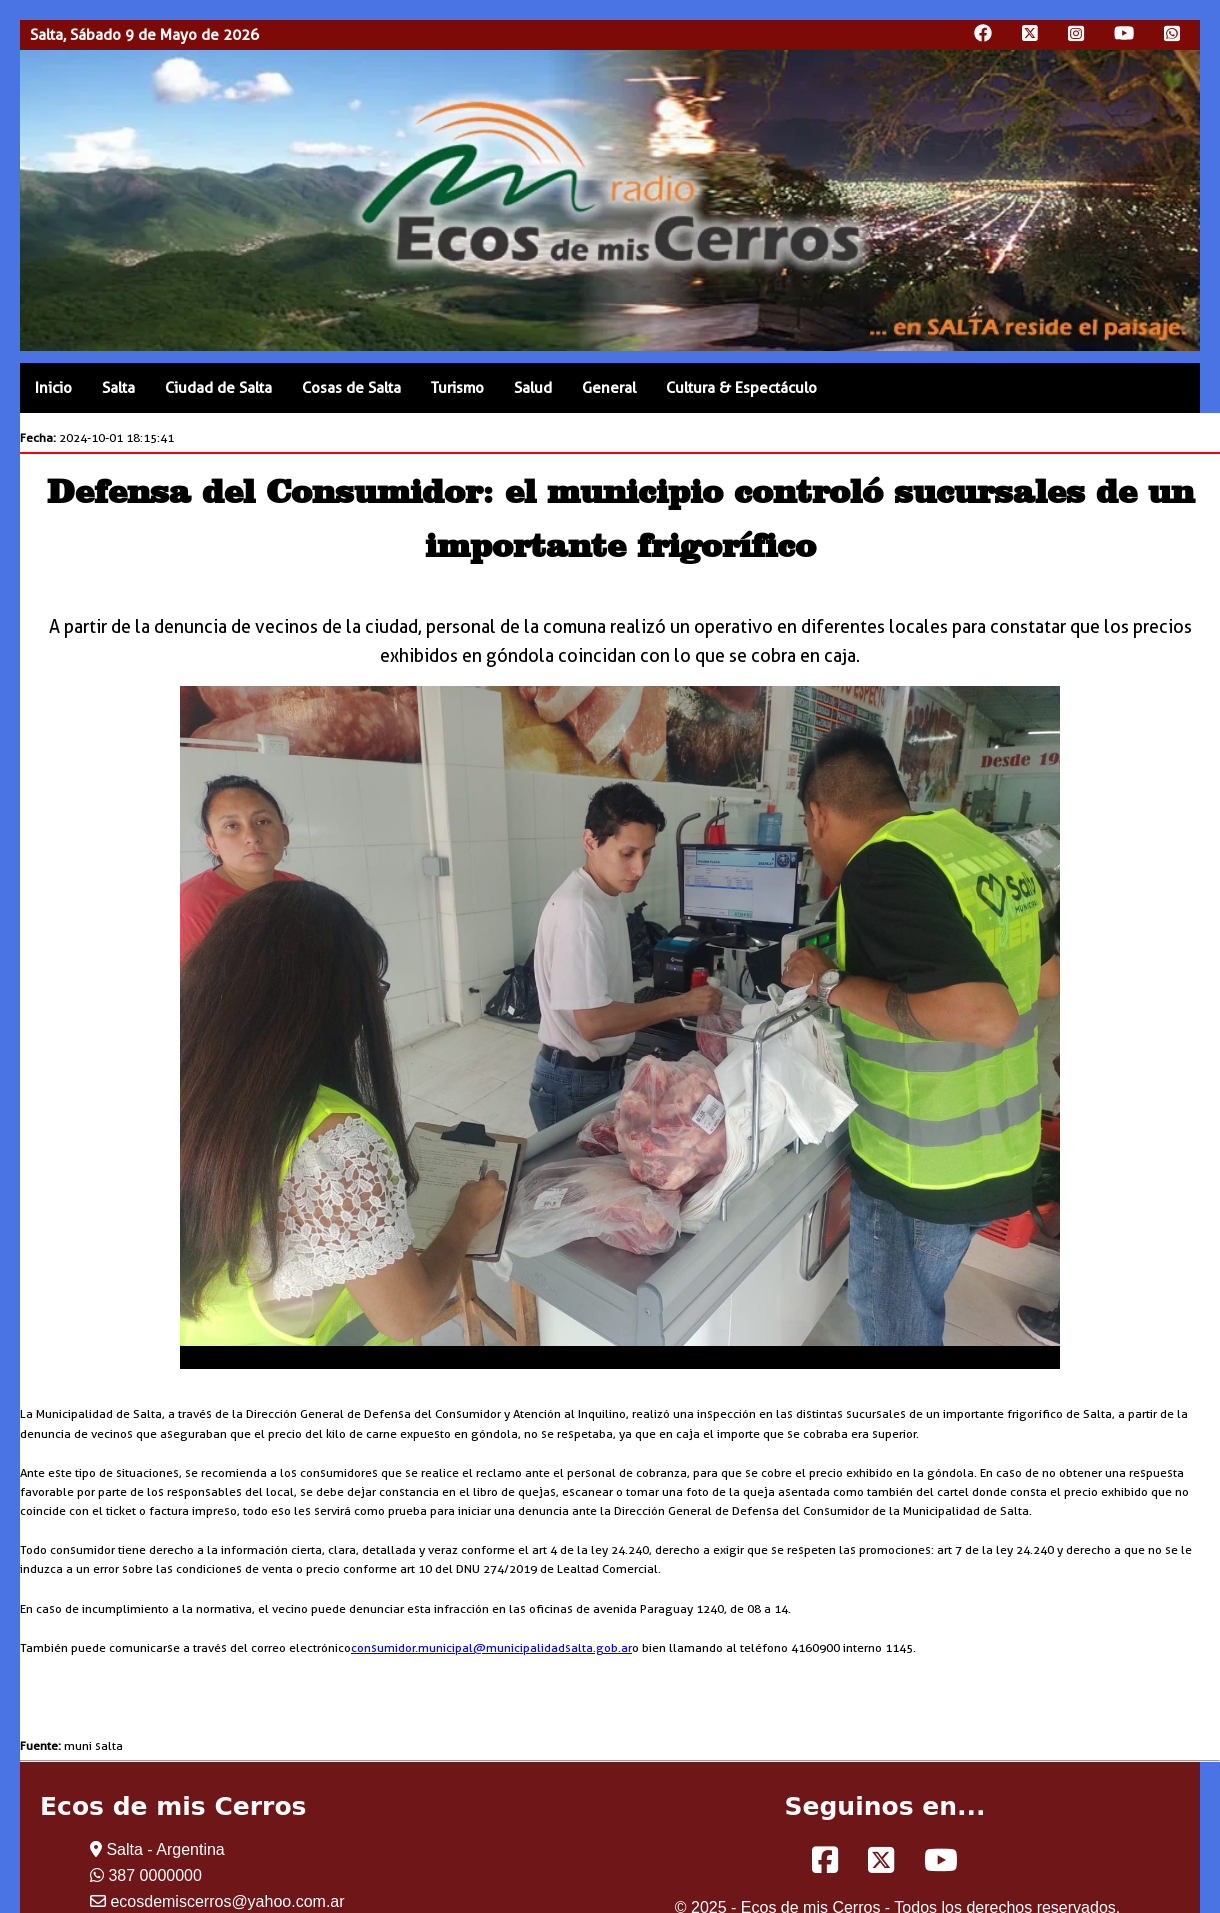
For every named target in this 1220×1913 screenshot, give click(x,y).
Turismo (457, 388)
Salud (533, 388)
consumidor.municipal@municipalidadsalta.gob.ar (491, 1647)
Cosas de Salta (351, 388)
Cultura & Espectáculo (741, 388)
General (609, 388)
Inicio (53, 388)
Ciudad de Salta (218, 388)
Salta (118, 388)
